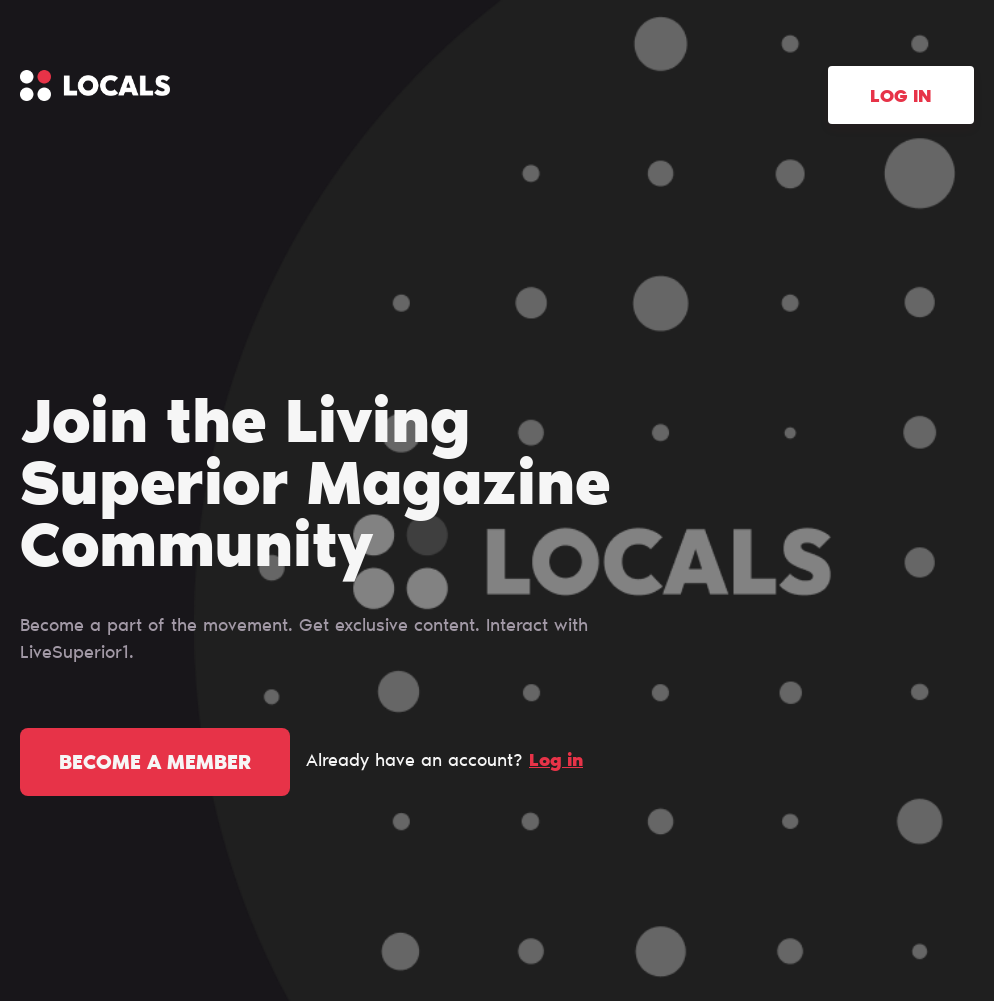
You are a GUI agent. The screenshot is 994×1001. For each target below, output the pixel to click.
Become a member (155, 764)
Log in (901, 98)
